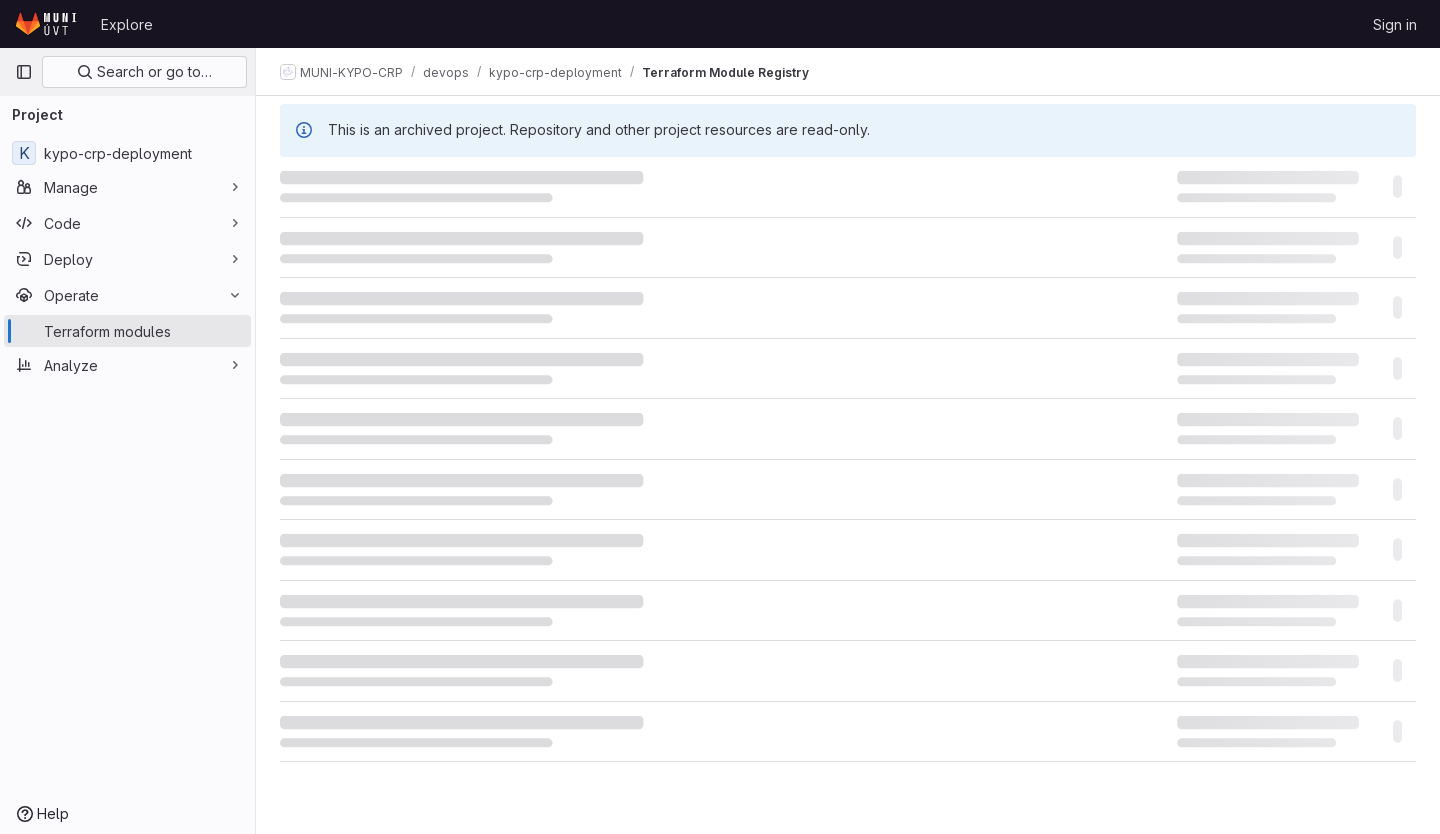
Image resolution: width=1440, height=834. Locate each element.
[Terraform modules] (127, 331)
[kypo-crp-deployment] (127, 153)
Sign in (1395, 24)
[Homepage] (48, 24)
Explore (127, 24)
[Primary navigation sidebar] (24, 72)
